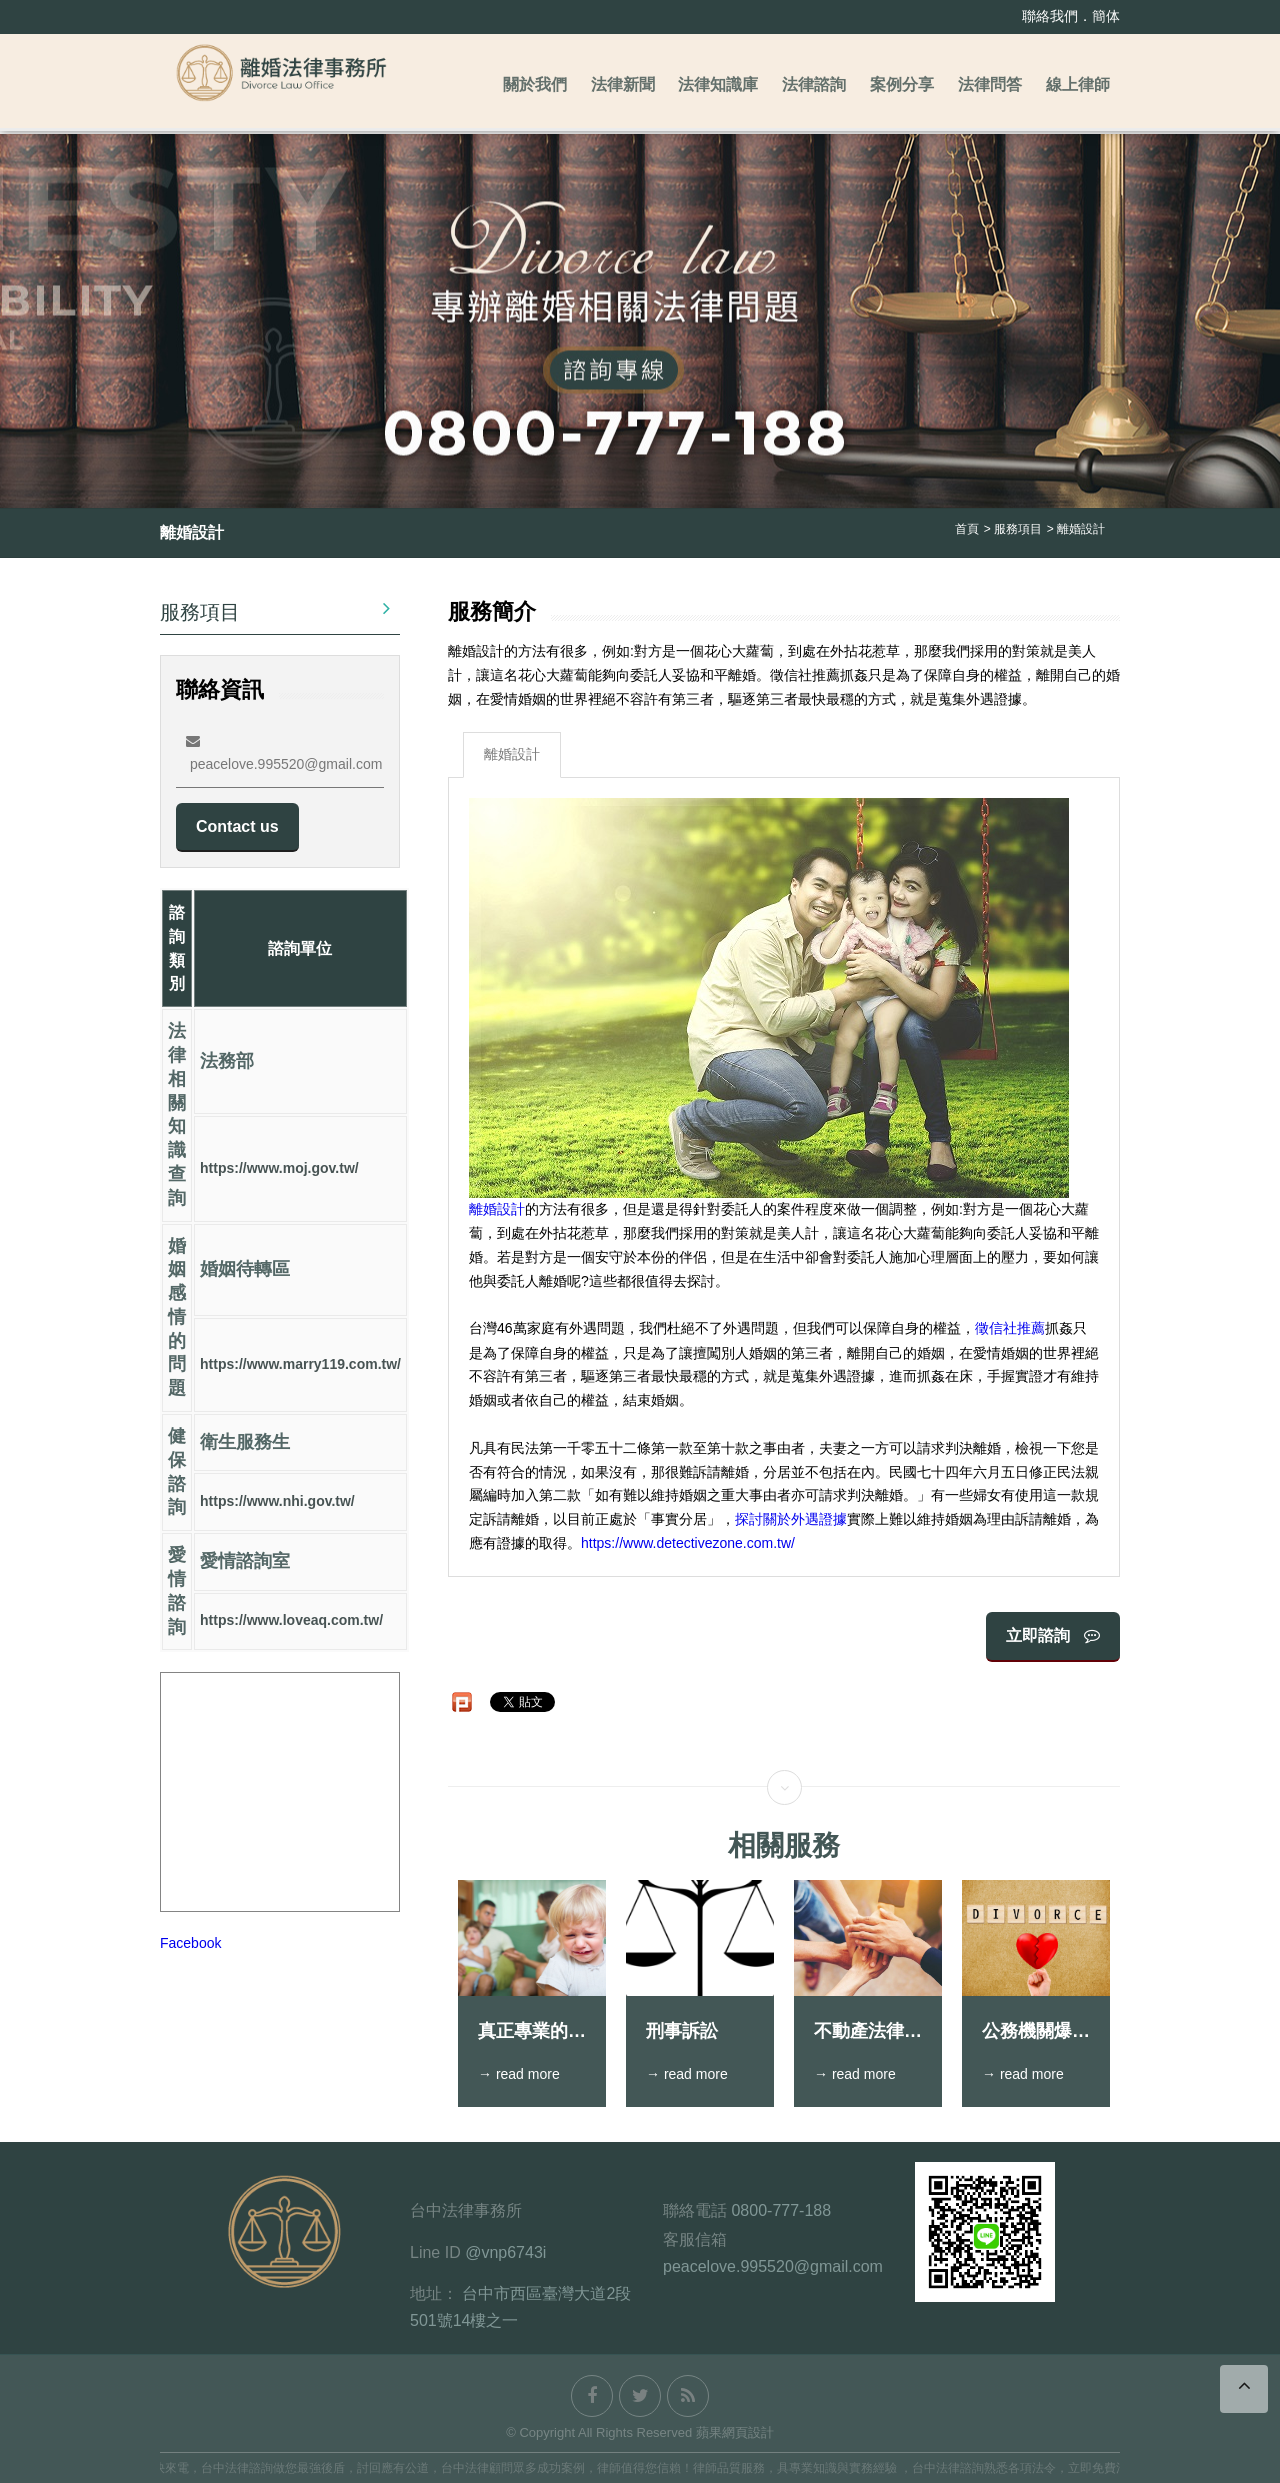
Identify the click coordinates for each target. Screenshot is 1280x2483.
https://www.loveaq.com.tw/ (291, 1621)
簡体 (1106, 16)
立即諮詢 (1053, 1635)
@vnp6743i (505, 2252)
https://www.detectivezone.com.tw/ (688, 1544)
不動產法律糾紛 (868, 2032)
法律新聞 (623, 84)
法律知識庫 (718, 84)
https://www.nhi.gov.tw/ (277, 1502)
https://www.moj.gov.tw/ (279, 1168)
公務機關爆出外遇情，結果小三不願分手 (1036, 2032)
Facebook (190, 1944)
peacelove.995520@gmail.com (773, 2266)
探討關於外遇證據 (791, 1519)
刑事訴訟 (682, 2031)
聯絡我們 (1050, 16)
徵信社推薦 (1010, 1329)
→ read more (519, 2074)
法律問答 (990, 84)
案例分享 (902, 84)
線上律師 (1078, 84)
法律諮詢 (814, 84)
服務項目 (275, 610)
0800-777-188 (781, 2210)
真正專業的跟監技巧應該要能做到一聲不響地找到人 (532, 2032)
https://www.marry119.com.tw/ (300, 1365)
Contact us (237, 826)
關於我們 (535, 84)
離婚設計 (512, 754)
